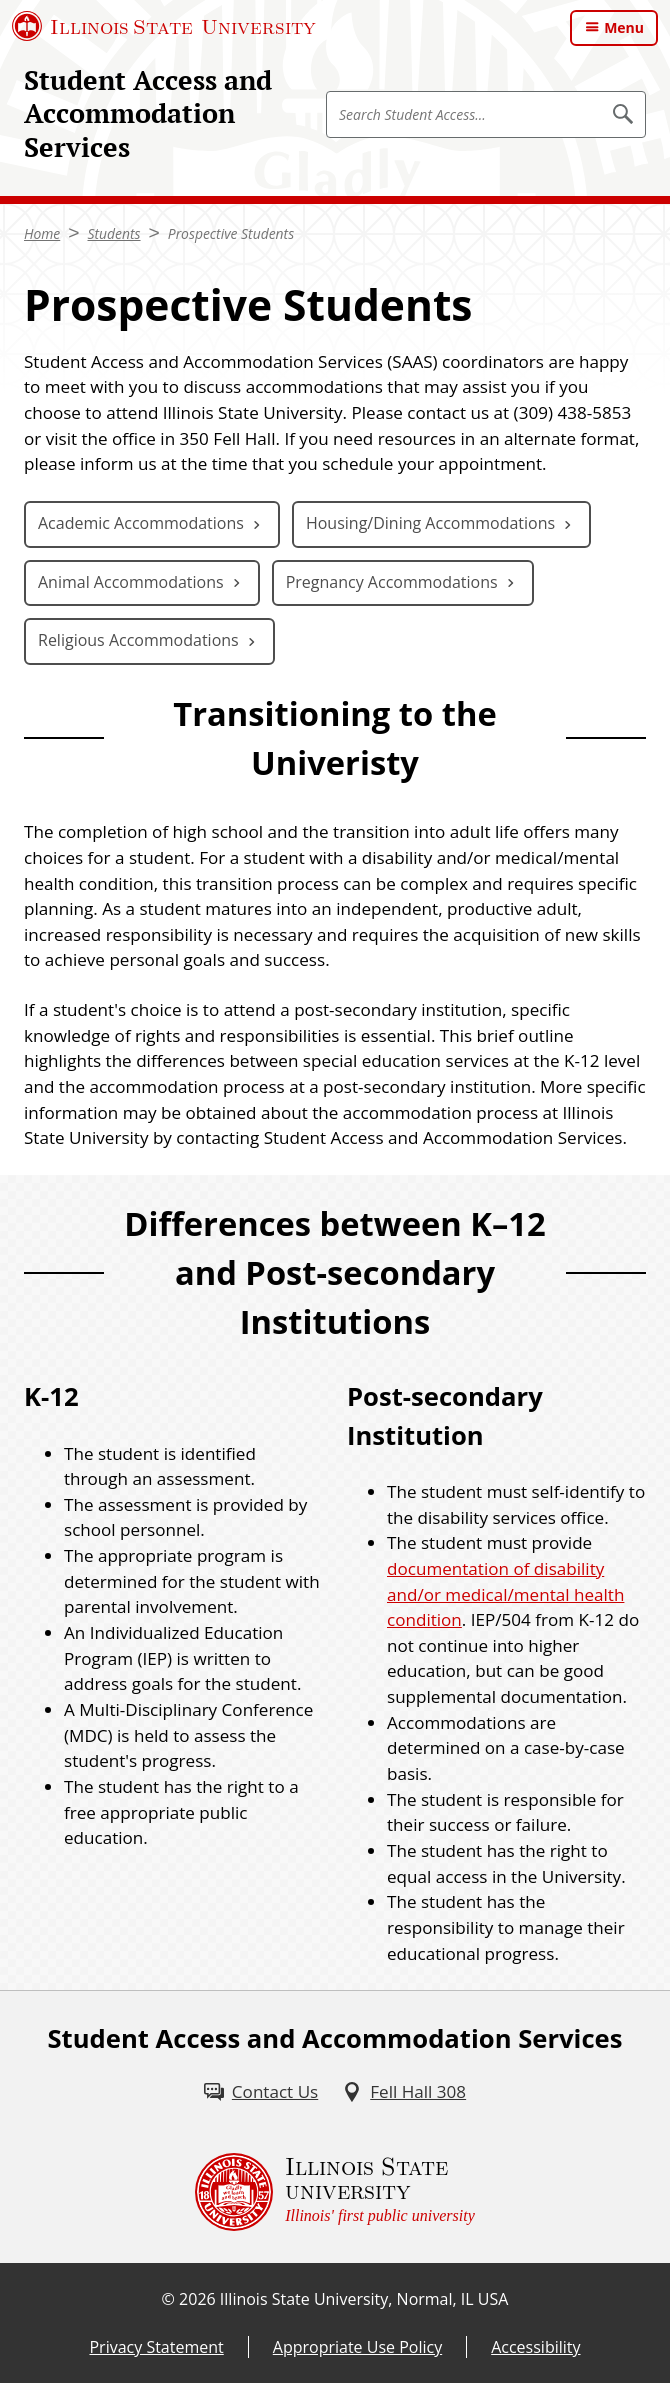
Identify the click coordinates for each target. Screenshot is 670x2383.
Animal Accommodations (131, 582)
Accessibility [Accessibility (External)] (535, 2347)
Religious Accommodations (138, 640)
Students (114, 233)
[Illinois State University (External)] (164, 26)
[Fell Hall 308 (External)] (404, 2092)
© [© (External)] (168, 2299)
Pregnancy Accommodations (392, 582)
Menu (624, 27)
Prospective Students (231, 233)
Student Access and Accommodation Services (148, 113)
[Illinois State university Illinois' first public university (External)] (335, 2192)
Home (42, 233)
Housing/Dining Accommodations (430, 523)
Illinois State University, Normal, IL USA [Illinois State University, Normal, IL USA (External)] (364, 2299)
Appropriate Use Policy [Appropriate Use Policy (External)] (357, 2347)
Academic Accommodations (141, 523)
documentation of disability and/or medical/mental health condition (505, 1594)
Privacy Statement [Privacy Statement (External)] (156, 2347)
